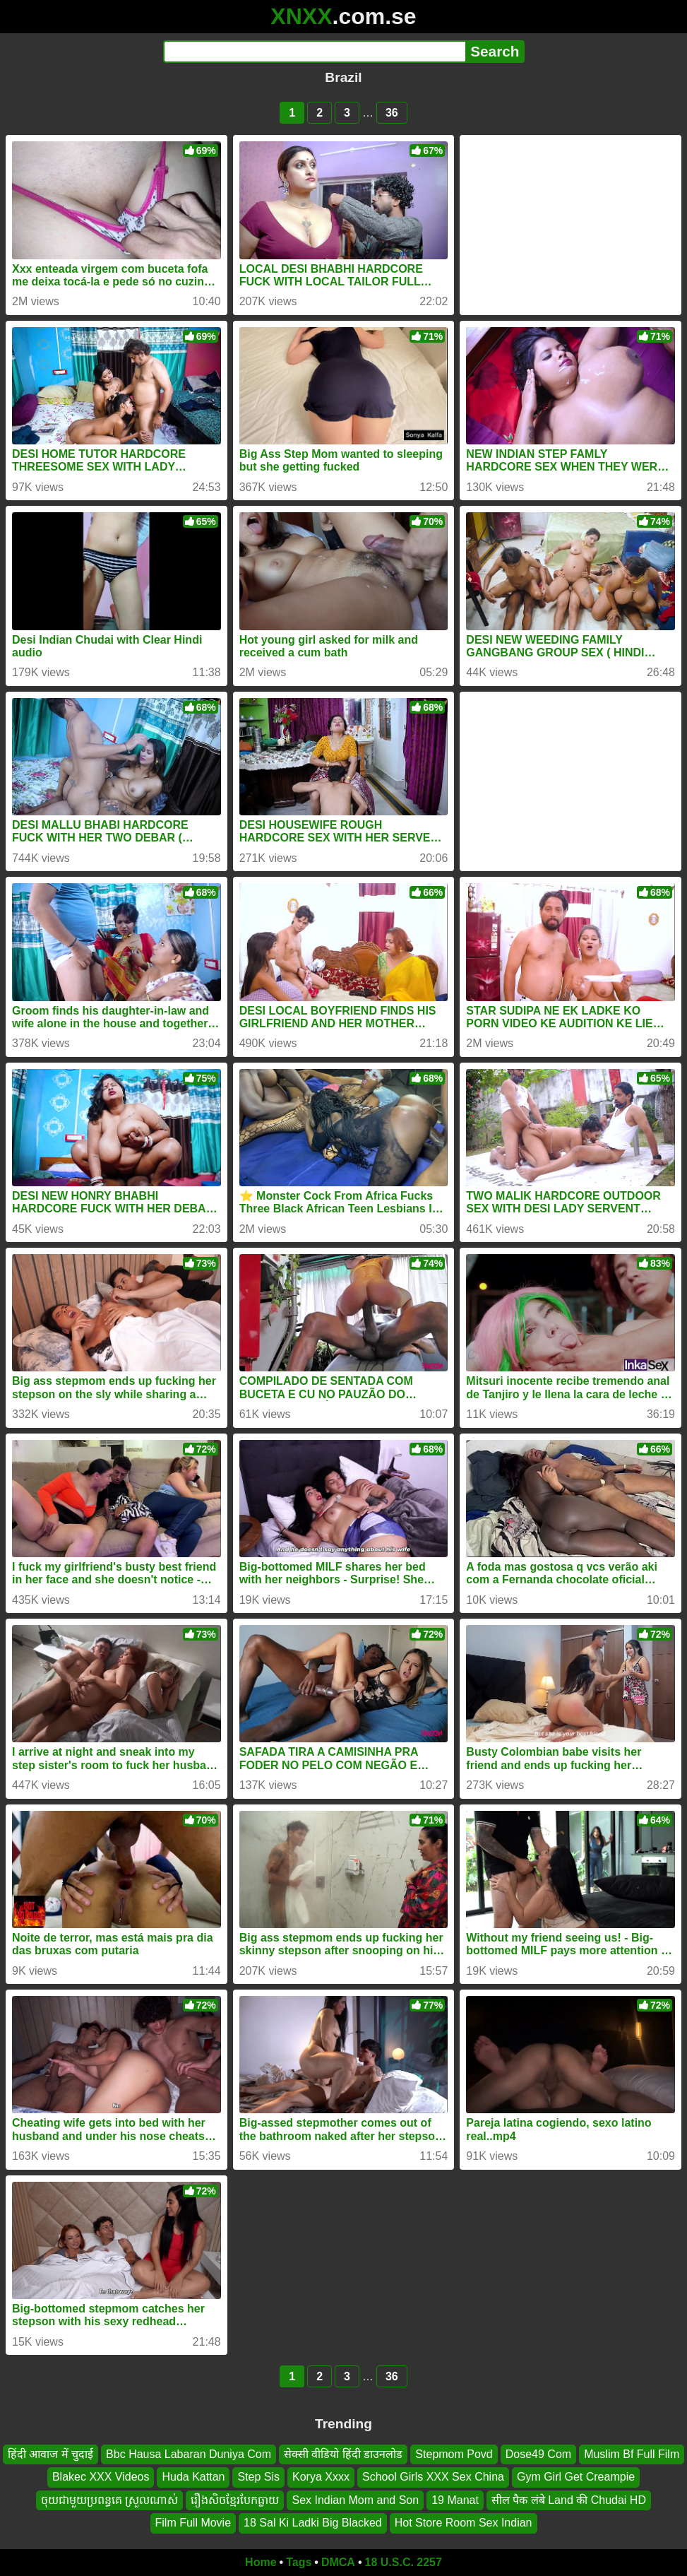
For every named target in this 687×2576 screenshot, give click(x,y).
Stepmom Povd (453, 2454)
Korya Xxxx (321, 2477)
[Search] (314, 51)
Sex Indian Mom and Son (355, 2499)
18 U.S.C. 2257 (403, 2562)
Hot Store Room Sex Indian (463, 2523)
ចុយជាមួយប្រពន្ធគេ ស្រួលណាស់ (109, 2499)
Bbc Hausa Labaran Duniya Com (188, 2454)
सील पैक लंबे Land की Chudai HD (568, 2499)
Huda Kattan (193, 2477)
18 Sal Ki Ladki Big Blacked (313, 2523)
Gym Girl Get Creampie (576, 2477)
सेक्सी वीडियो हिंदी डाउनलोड (343, 2454)
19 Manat (455, 2499)
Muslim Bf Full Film (631, 2454)
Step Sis (258, 2477)
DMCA (338, 2562)
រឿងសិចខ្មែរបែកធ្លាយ (235, 2499)
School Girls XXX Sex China (433, 2477)
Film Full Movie (193, 2523)
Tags (298, 2562)
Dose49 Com (538, 2454)
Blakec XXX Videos (101, 2477)
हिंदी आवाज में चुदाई (50, 2454)
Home (260, 2562)
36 (392, 113)
